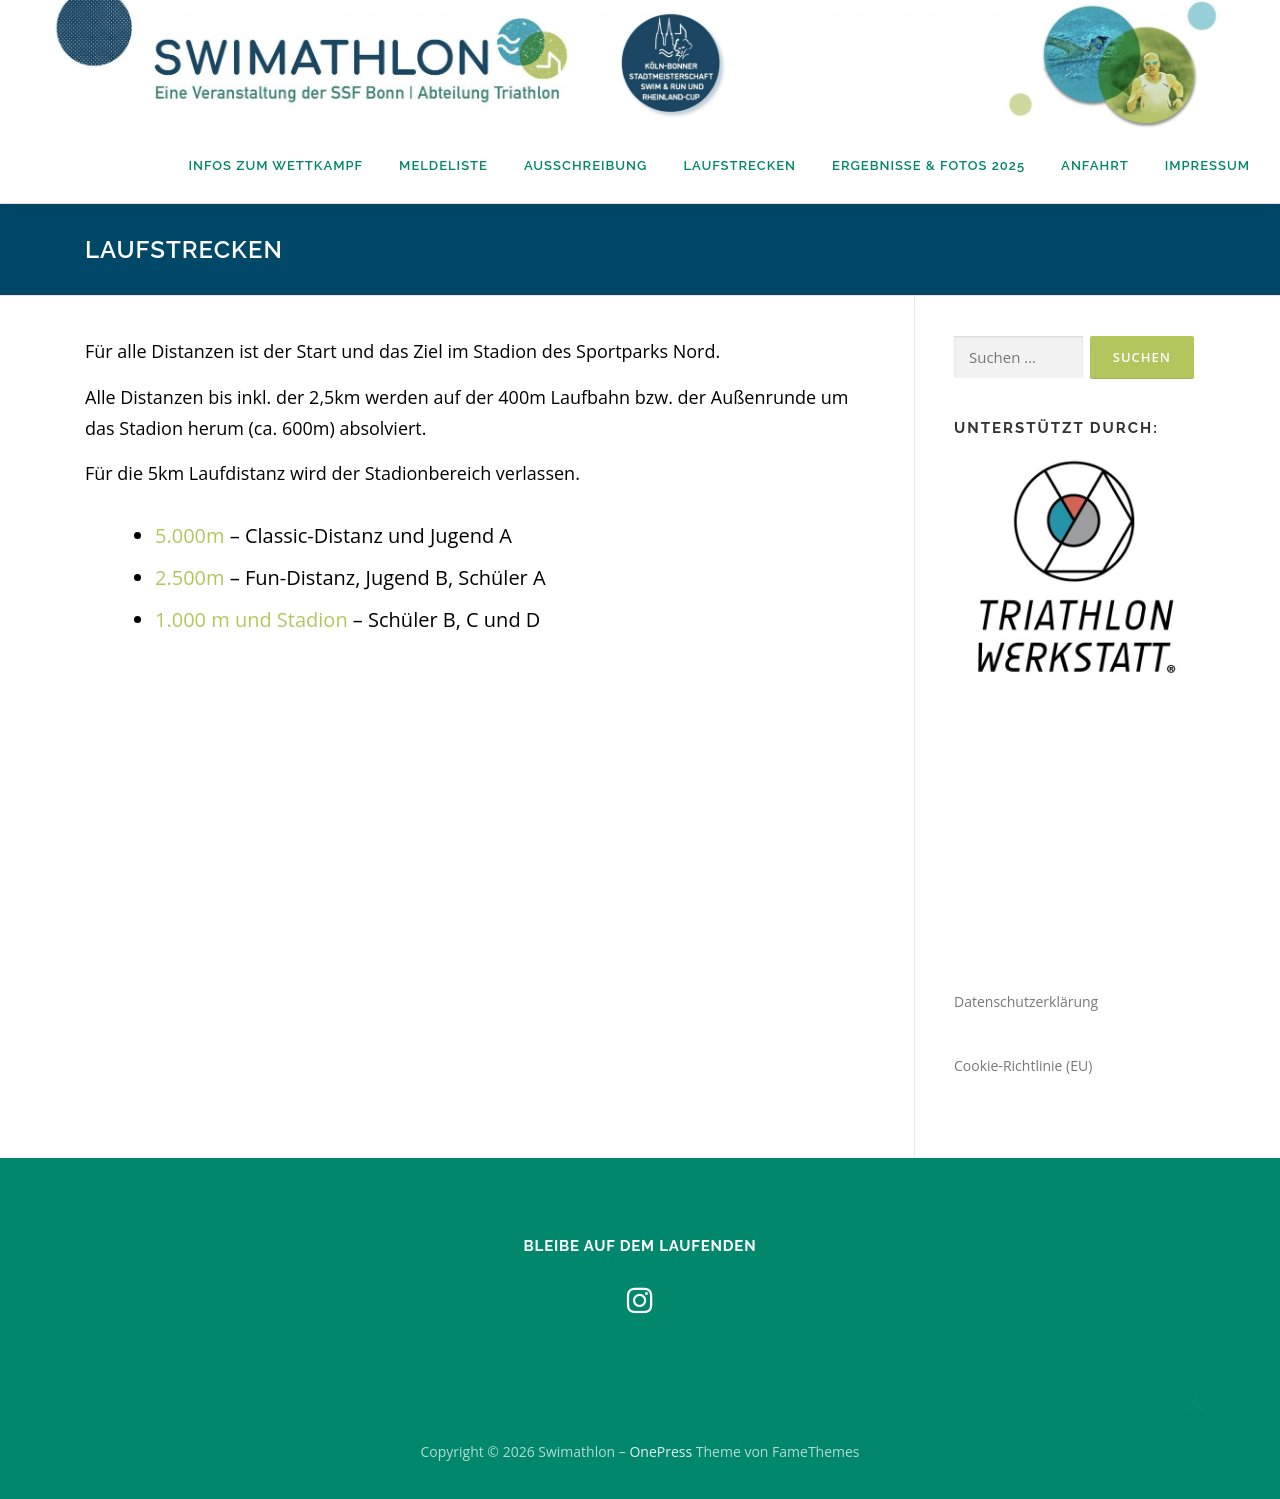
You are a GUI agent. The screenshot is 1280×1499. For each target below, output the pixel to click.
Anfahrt (1095, 165)
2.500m (190, 577)
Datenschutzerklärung (1026, 1001)
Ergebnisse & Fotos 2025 (928, 165)
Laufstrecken (739, 165)
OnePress (660, 1451)
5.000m (190, 535)
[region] (1074, 570)
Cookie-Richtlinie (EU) (1023, 1065)
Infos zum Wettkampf (275, 165)
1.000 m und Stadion (251, 619)
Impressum (1207, 165)
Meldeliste (443, 165)
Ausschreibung (585, 165)
